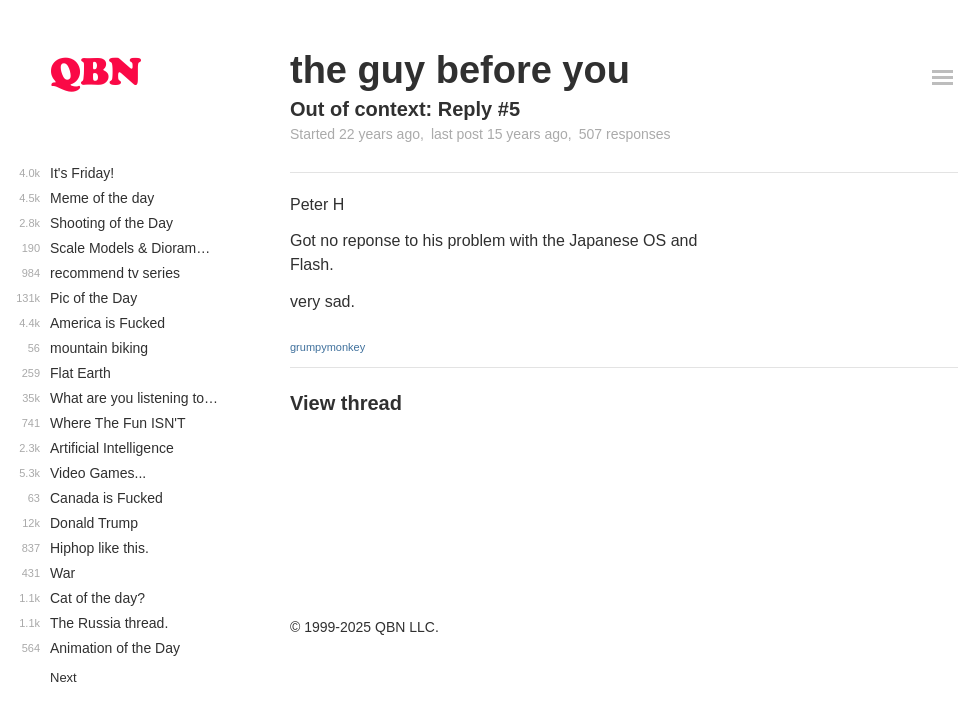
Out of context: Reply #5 (405, 109)
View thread (346, 403)
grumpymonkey (327, 347)
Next (63, 677)
